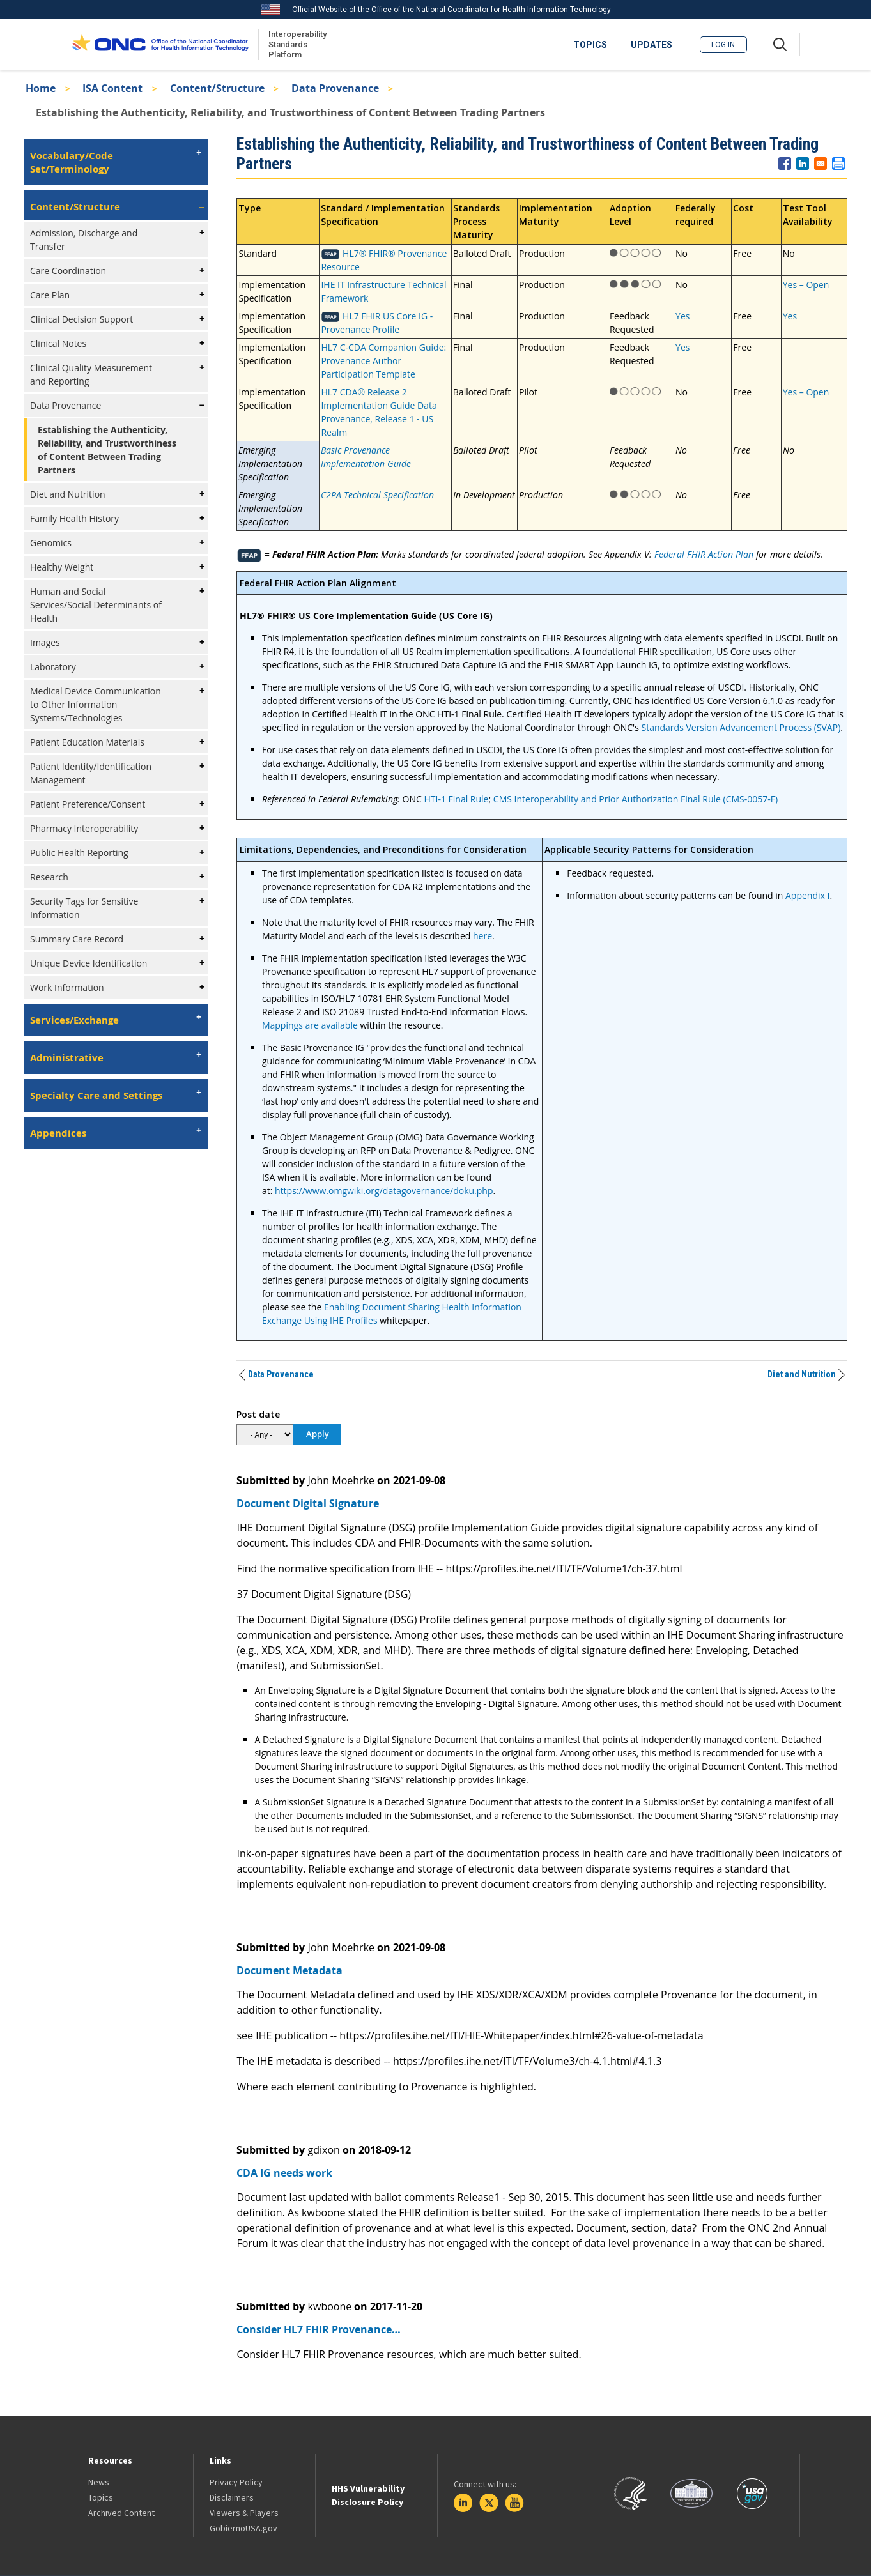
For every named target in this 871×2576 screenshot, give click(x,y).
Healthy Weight (61, 567)
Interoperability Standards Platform (295, 44)
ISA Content (112, 88)
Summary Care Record (76, 939)
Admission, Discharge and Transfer (83, 239)
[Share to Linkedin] (802, 163)
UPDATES (651, 45)
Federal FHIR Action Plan (703, 554)
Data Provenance (335, 88)
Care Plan (50, 295)
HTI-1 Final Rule (456, 799)
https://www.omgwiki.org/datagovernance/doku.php (384, 1190)
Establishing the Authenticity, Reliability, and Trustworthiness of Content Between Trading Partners (107, 450)
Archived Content (121, 2512)
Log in (723, 44)
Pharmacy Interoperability (84, 828)
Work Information (67, 987)
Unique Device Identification (88, 963)
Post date (258, 1414)
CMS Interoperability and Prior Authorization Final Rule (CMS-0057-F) (635, 799)
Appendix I (807, 895)
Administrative (67, 1057)
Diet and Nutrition (67, 494)
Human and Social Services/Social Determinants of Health (96, 604)
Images (45, 642)
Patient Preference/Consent (87, 804)
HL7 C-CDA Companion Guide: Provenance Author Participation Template (383, 360)
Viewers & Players (244, 2512)
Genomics (51, 543)
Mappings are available (310, 1025)
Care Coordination (68, 270)
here (482, 936)
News (98, 2482)
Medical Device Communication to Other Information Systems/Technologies (95, 704)
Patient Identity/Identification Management (90, 773)
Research (49, 877)
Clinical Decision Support (81, 319)
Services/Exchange (74, 1020)
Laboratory (53, 667)
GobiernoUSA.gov (243, 2528)
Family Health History (74, 518)
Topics (100, 2497)
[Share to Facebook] (784, 163)
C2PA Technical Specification (377, 495)
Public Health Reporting (79, 853)
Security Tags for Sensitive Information (84, 908)
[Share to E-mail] (820, 163)
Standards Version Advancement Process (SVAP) (740, 727)
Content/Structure (217, 88)
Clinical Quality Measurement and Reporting (91, 374)
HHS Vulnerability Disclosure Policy (368, 2495)
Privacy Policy (236, 2482)
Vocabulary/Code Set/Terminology (71, 162)
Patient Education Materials (87, 742)
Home (41, 88)
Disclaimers (232, 2497)
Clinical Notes (58, 343)
